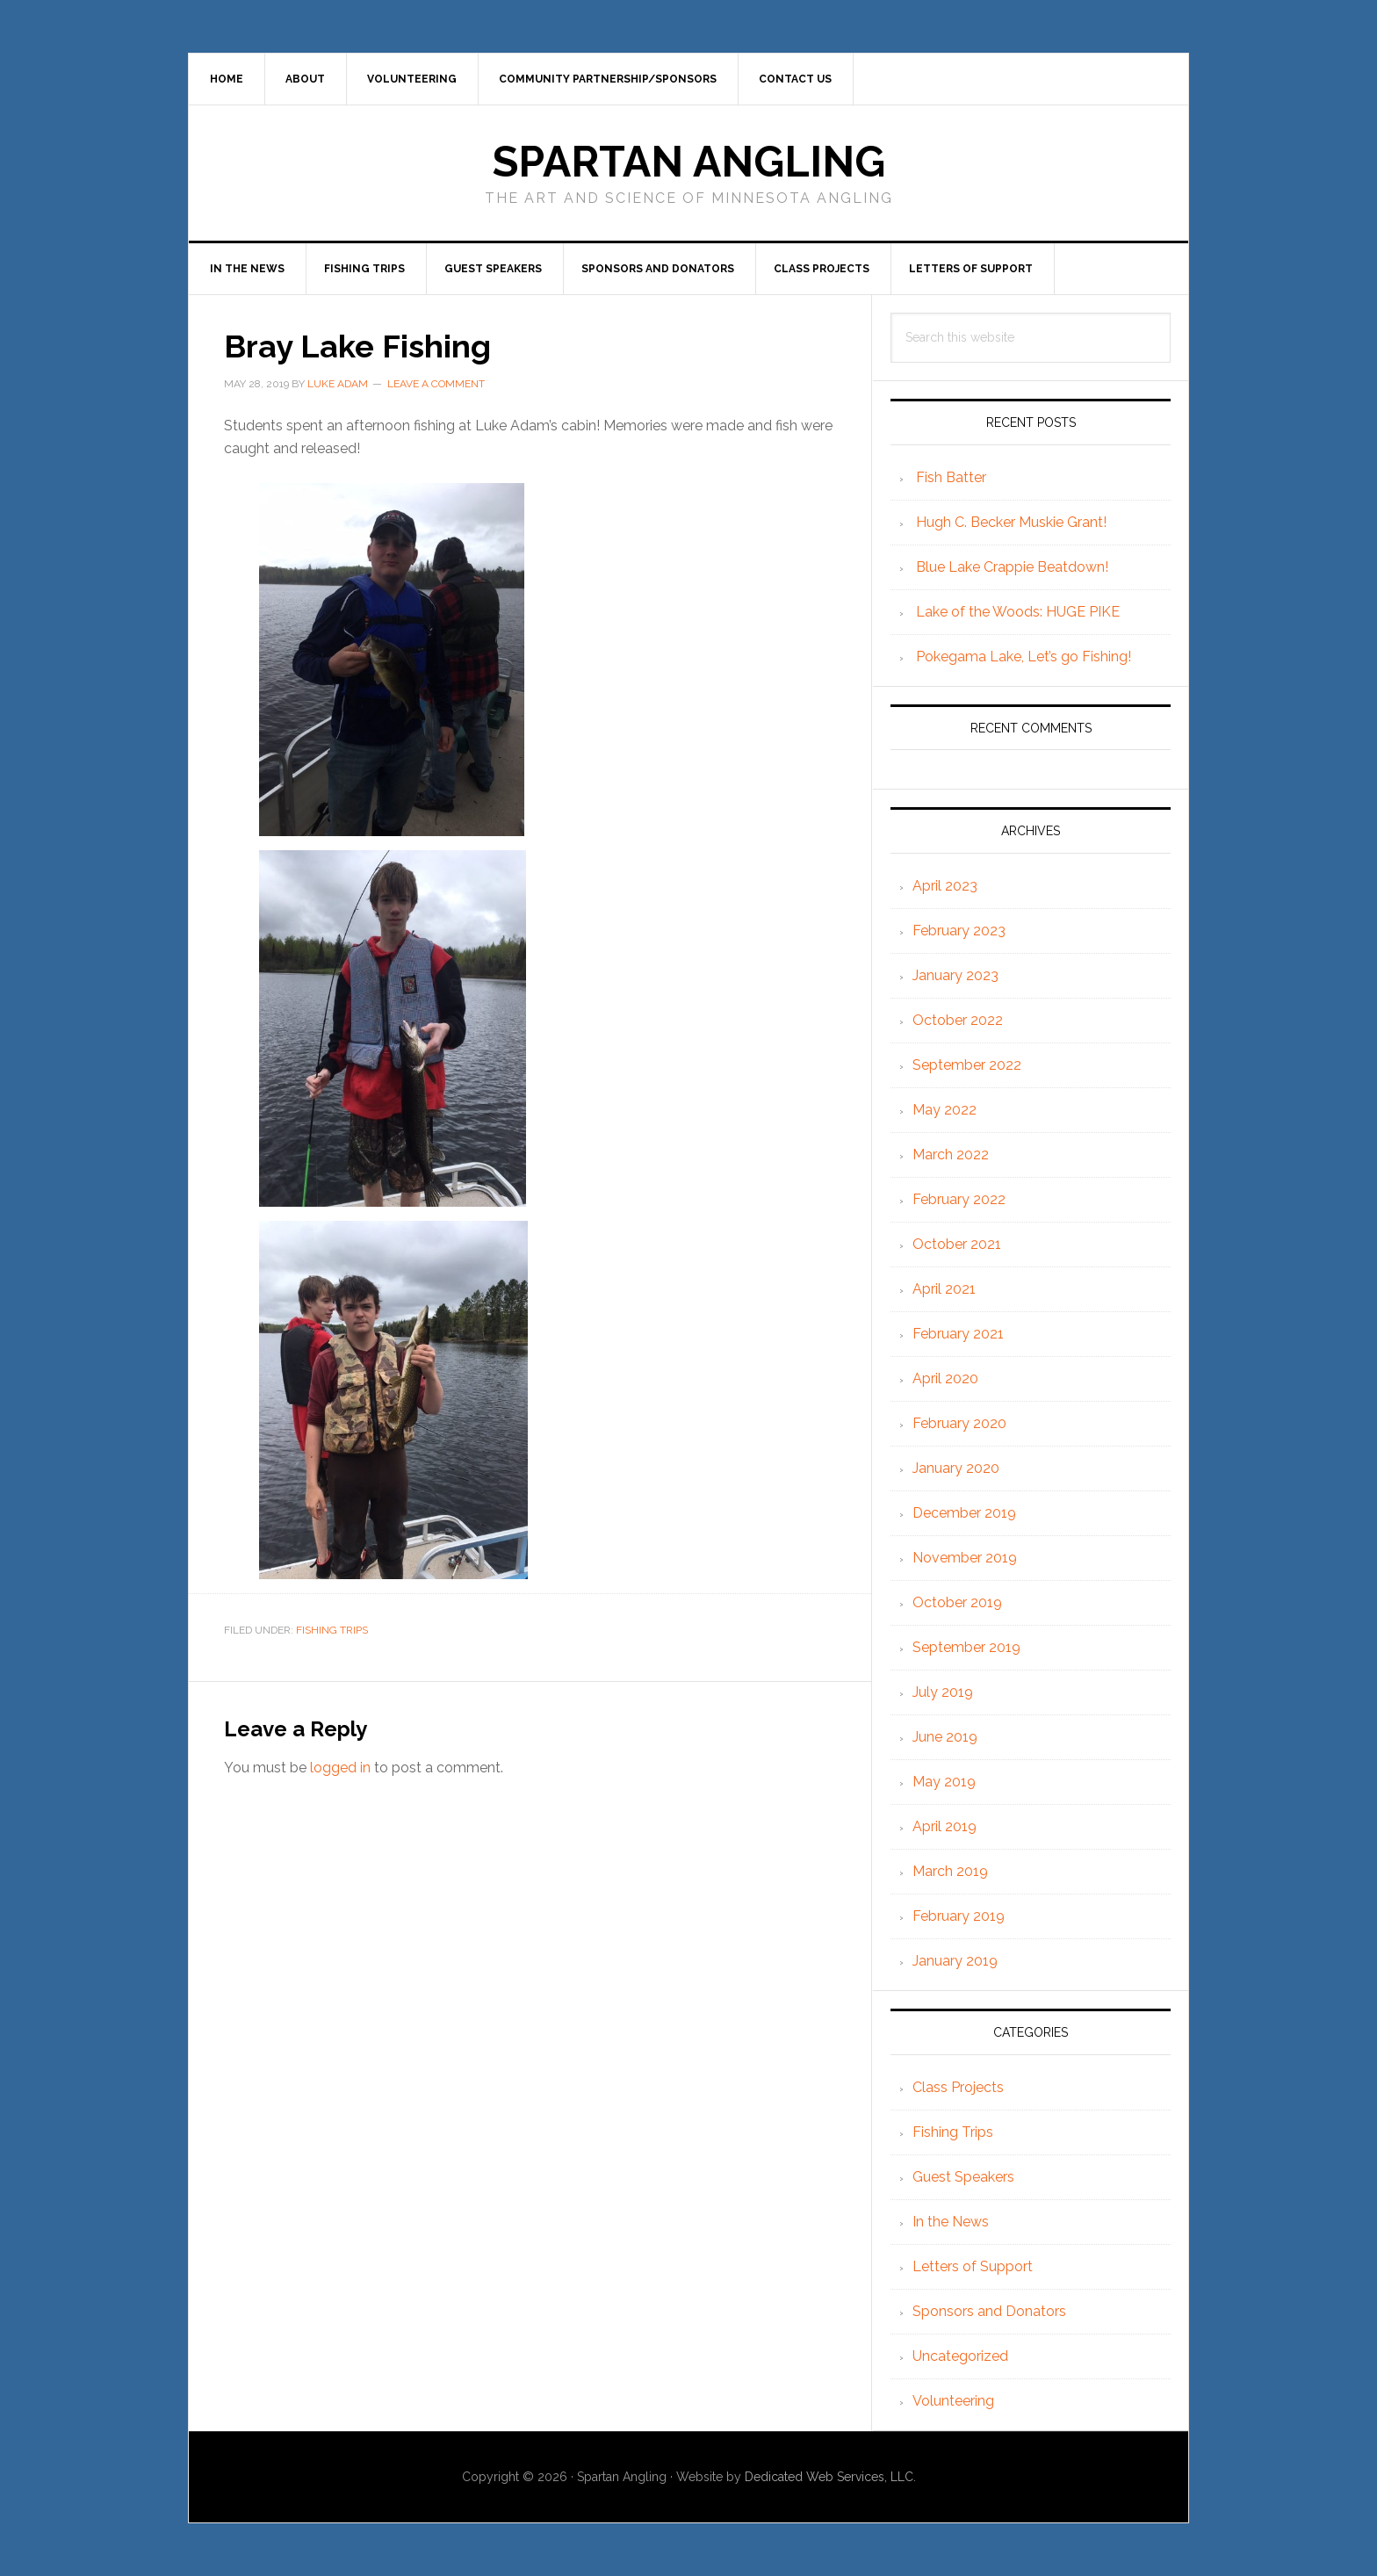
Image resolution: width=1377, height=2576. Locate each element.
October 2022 (957, 1020)
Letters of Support (972, 2266)
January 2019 (955, 1960)
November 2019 (964, 1557)
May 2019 (944, 1781)
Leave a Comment (436, 384)
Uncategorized (960, 2356)
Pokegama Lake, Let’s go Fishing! (1023, 656)
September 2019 (966, 1647)
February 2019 (958, 1916)
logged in (340, 1767)
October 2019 (957, 1602)
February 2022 (959, 1199)
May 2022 (944, 1109)
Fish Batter (951, 477)
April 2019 (944, 1826)
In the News (950, 2221)
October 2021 (956, 1244)
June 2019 (944, 1736)
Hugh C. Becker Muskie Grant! (1011, 522)
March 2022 (950, 1154)
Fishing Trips (332, 1630)
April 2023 (944, 885)
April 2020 (945, 1378)
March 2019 (950, 1871)
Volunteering (953, 2400)
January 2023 (955, 975)
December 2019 (964, 1512)
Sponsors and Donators (989, 2311)
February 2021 (958, 1333)
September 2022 (966, 1065)
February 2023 (959, 930)
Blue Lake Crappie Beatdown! (1012, 567)
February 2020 (959, 1423)
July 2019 (942, 1692)
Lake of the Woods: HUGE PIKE (1018, 611)
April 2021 (944, 1289)
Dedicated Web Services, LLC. (830, 2477)
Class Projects (958, 2087)
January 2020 (955, 1468)
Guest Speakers (963, 2176)
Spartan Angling (689, 161)
